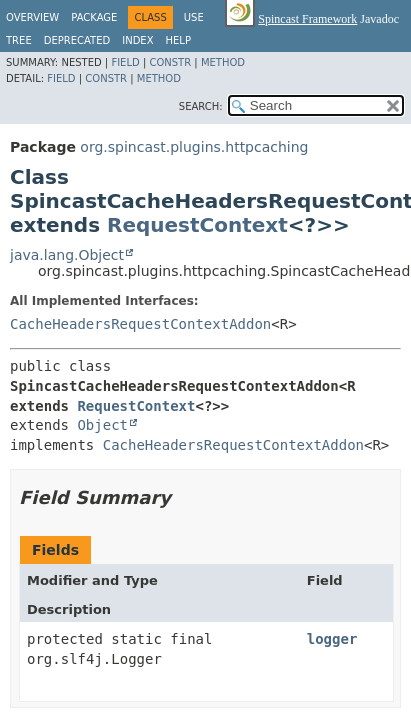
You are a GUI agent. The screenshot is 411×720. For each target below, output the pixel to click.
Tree (19, 40)
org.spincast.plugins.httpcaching (194, 147)
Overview (32, 17)
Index (137, 40)
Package (94, 17)
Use (194, 17)
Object (102, 425)
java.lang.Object (67, 255)
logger (332, 639)
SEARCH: (201, 106)
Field (125, 62)
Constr (170, 62)
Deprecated (77, 40)
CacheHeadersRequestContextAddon (140, 324)
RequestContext (197, 225)
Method (223, 62)
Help (178, 40)
